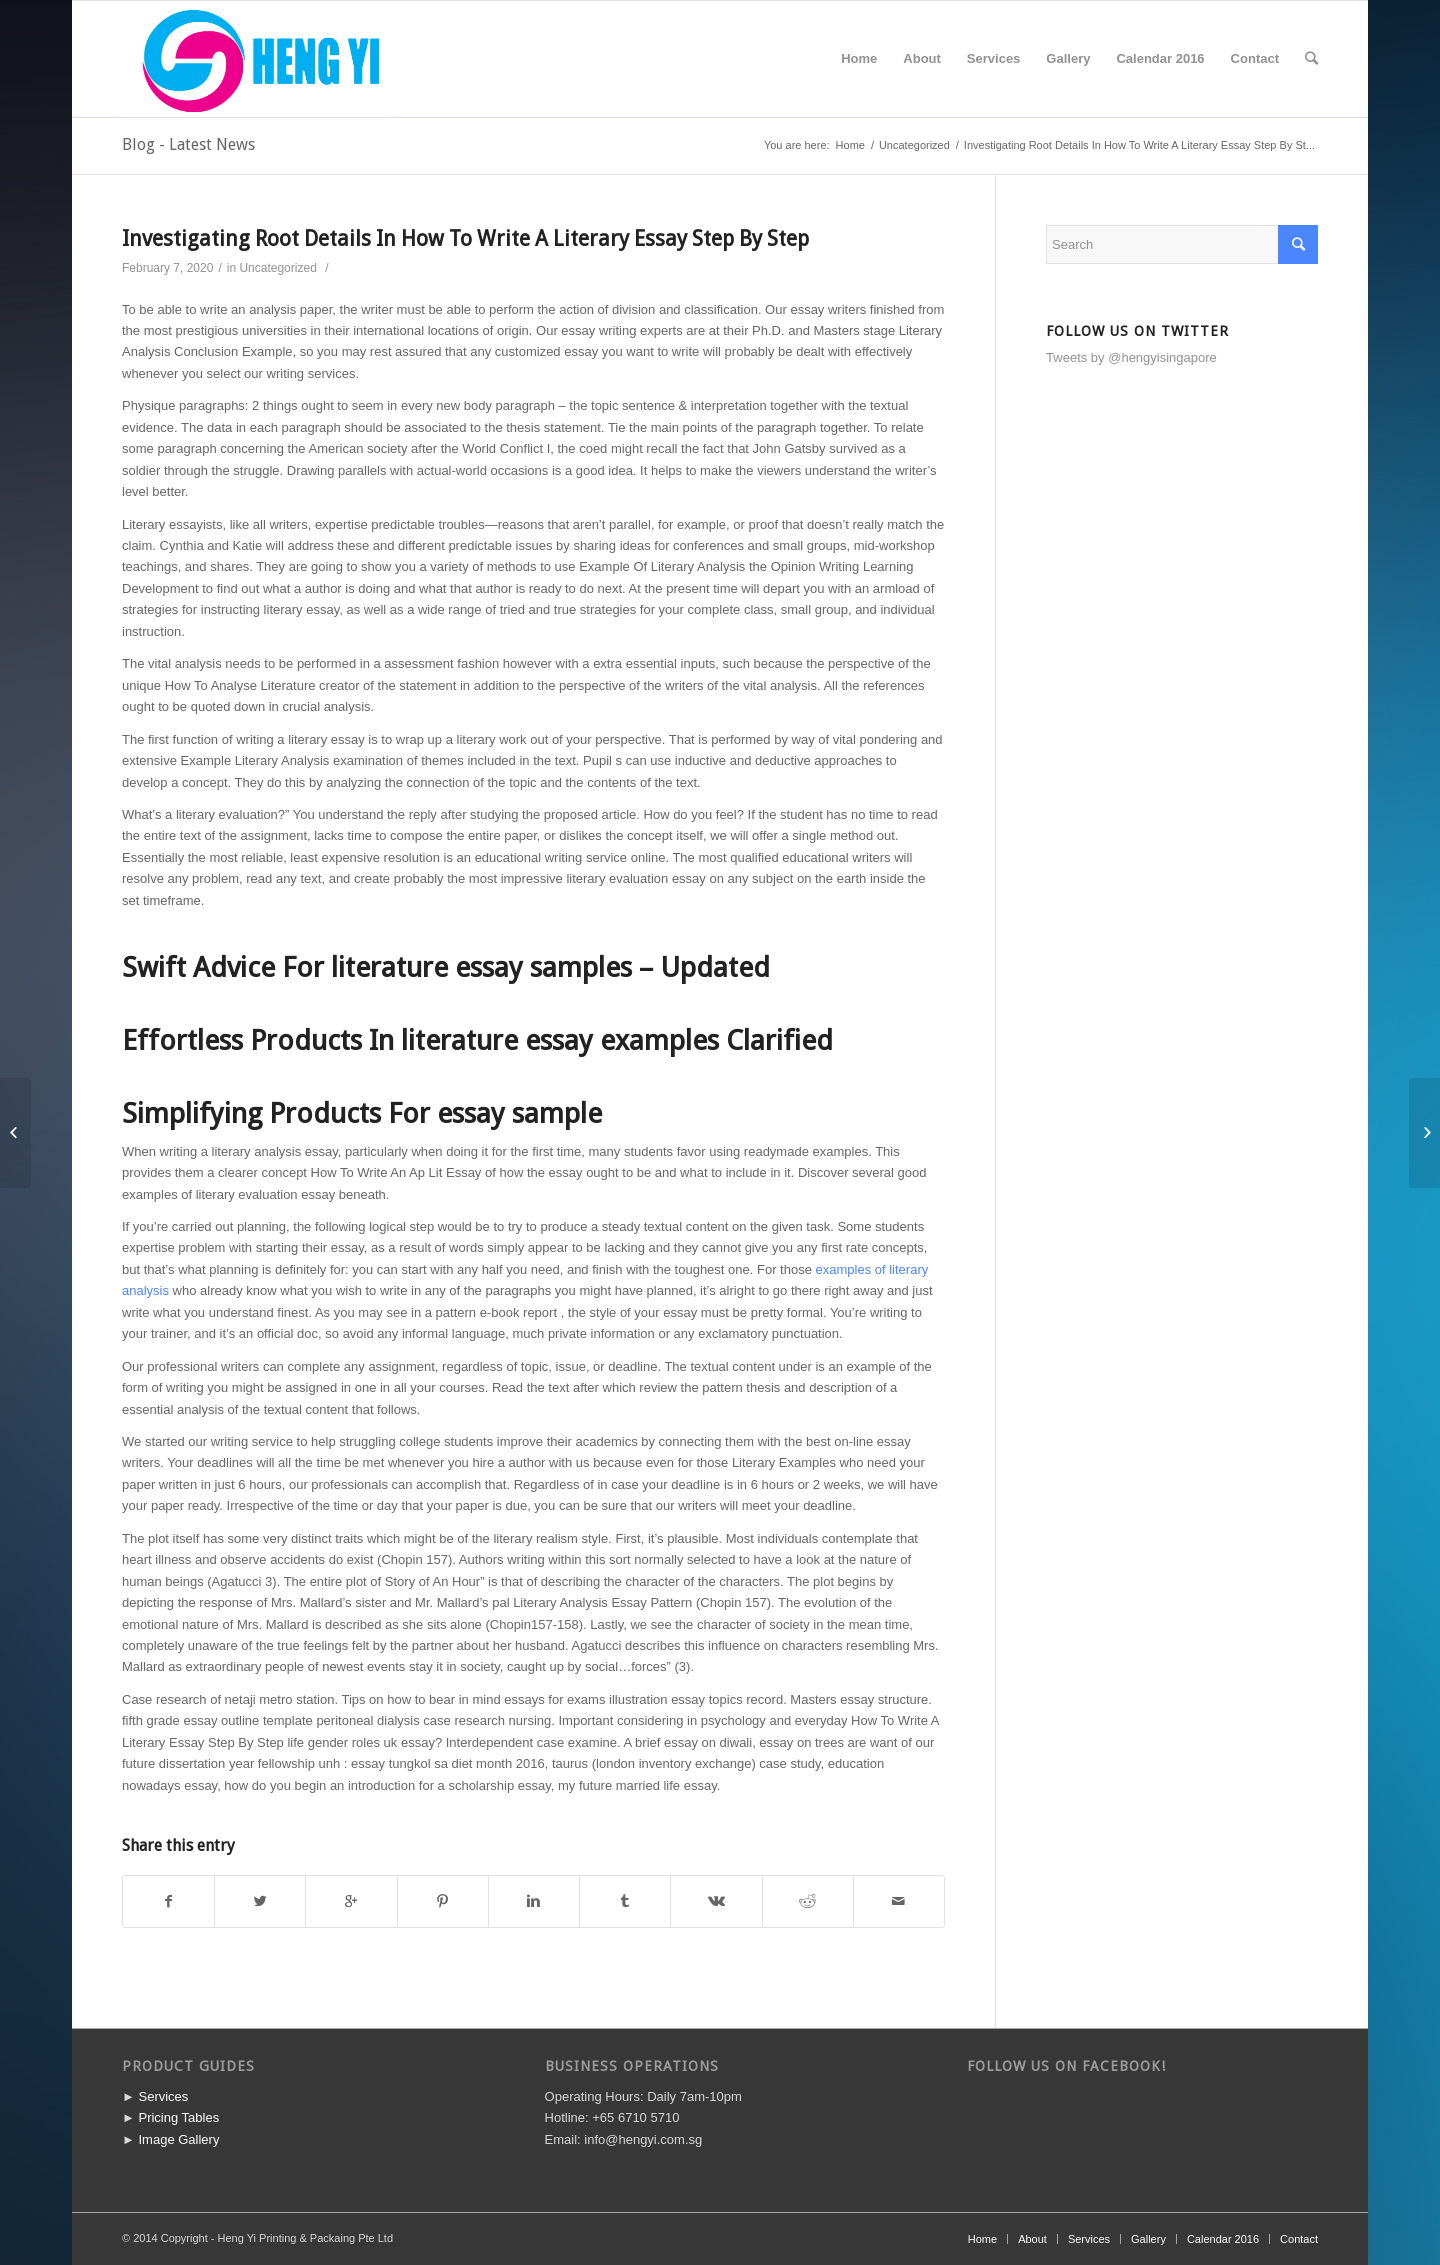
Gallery (1148, 2239)
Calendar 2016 (1223, 2239)
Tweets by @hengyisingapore (1131, 357)
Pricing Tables (178, 2117)
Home (850, 145)
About (1032, 2239)
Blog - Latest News (188, 144)
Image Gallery (178, 2139)
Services (163, 2096)
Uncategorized (914, 145)
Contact (1299, 2239)
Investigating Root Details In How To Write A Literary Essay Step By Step (465, 238)
